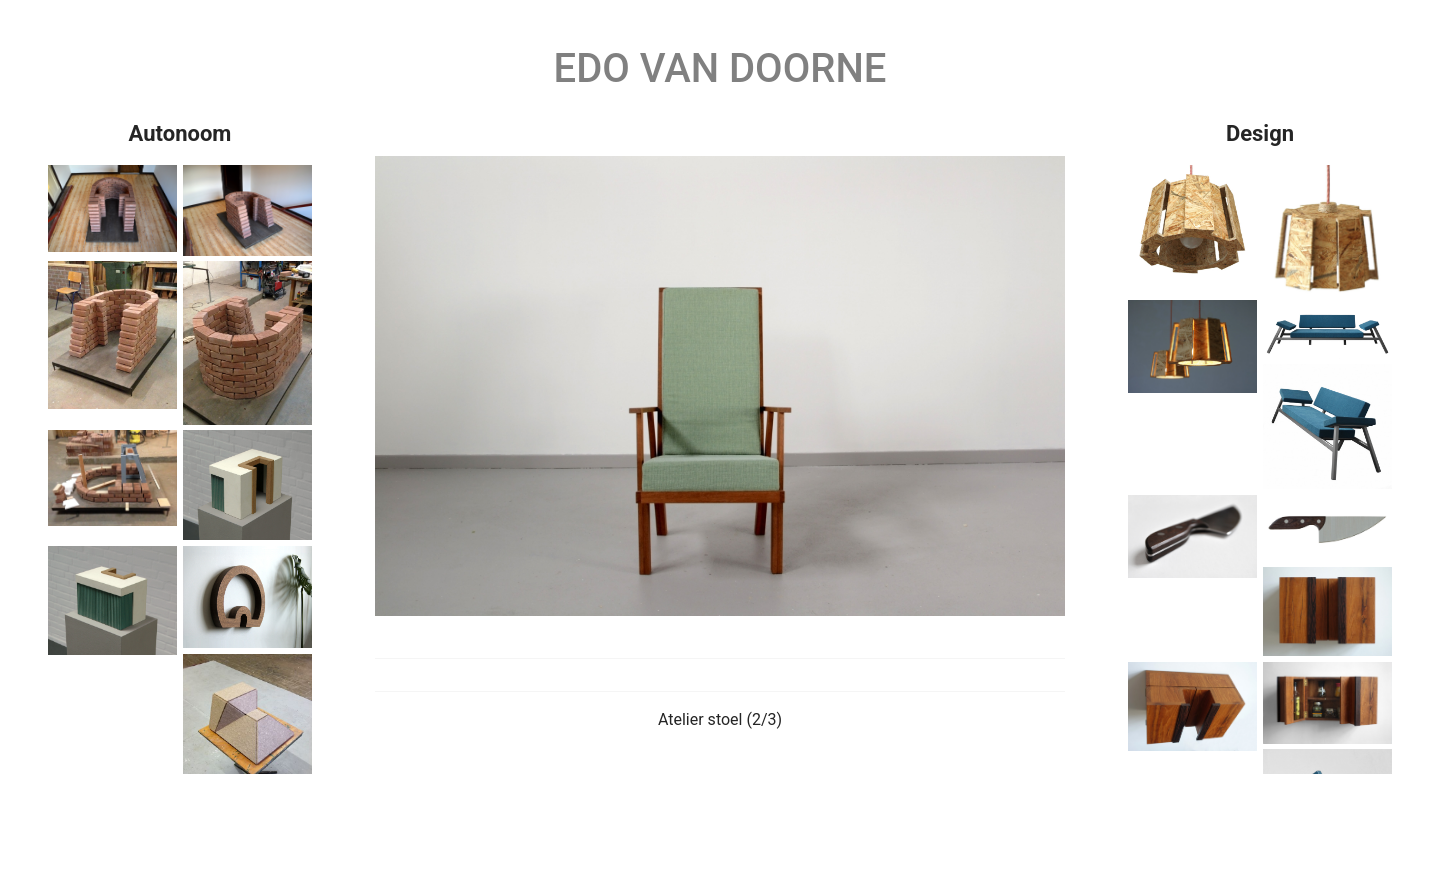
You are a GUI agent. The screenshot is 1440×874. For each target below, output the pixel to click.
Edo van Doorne (720, 68)
